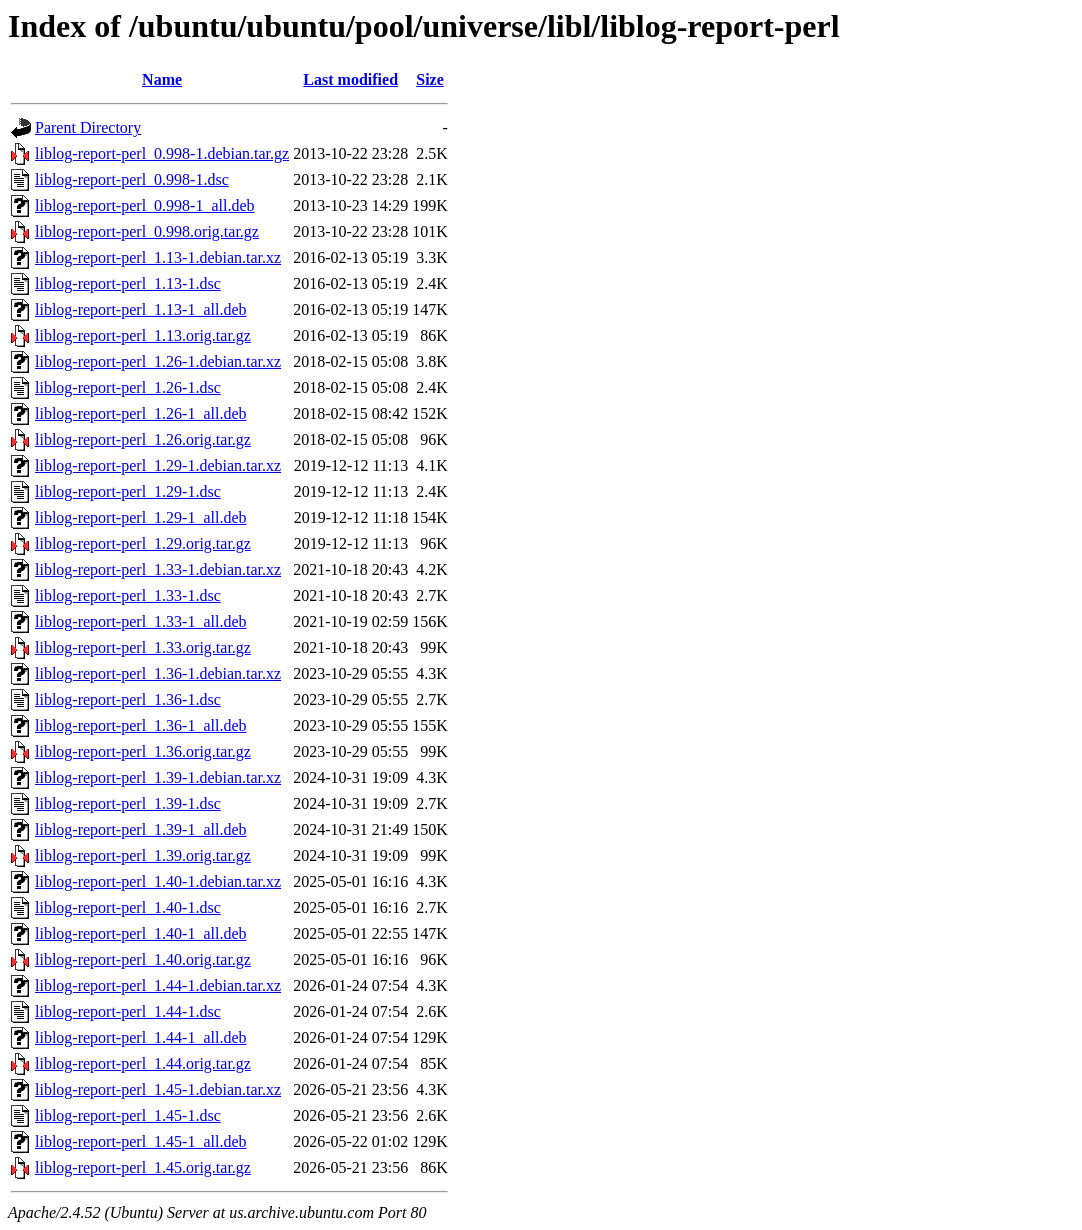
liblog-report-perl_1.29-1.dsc (128, 491)
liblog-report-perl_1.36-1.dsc (128, 699)
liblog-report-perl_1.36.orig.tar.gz (143, 751)
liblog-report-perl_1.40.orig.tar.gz (143, 959)
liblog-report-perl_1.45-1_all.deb (141, 1141)
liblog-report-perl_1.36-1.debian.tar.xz (158, 673)
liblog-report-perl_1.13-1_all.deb (141, 309)
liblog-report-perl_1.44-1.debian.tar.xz (158, 985)
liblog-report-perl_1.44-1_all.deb (141, 1037)
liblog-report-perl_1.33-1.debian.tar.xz (158, 569)
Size (430, 79)
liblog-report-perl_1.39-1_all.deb (141, 829)
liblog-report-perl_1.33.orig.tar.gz (143, 647)
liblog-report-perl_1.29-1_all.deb (141, 517)
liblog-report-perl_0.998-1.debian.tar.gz (162, 153)
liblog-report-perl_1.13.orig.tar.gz (143, 335)
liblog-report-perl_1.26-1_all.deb (141, 413)
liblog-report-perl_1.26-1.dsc (128, 387)
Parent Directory (88, 127)
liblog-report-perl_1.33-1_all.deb (141, 621)
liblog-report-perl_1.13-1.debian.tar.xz (158, 257)
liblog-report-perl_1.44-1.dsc (128, 1011)
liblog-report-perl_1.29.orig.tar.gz (143, 543)
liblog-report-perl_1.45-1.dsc (128, 1115)
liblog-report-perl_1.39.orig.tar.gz (143, 855)
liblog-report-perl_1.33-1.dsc (128, 595)
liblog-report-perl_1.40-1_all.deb (141, 933)
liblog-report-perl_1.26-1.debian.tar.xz (158, 361)
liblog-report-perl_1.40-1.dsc (128, 907)
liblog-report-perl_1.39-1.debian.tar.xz (158, 777)
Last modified (350, 79)
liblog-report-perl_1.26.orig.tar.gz (143, 439)
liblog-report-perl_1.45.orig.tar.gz (143, 1167)
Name (162, 79)
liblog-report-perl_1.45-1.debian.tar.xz (158, 1089)
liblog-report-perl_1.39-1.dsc (128, 803)
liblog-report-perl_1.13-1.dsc (128, 283)
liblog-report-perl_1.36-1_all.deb (141, 725)
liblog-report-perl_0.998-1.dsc (132, 179)
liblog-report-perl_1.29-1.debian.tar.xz (158, 465)
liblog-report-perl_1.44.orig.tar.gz (143, 1063)
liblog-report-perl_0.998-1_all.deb (145, 205)
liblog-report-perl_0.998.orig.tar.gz (147, 231)
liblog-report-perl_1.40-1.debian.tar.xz (158, 881)
